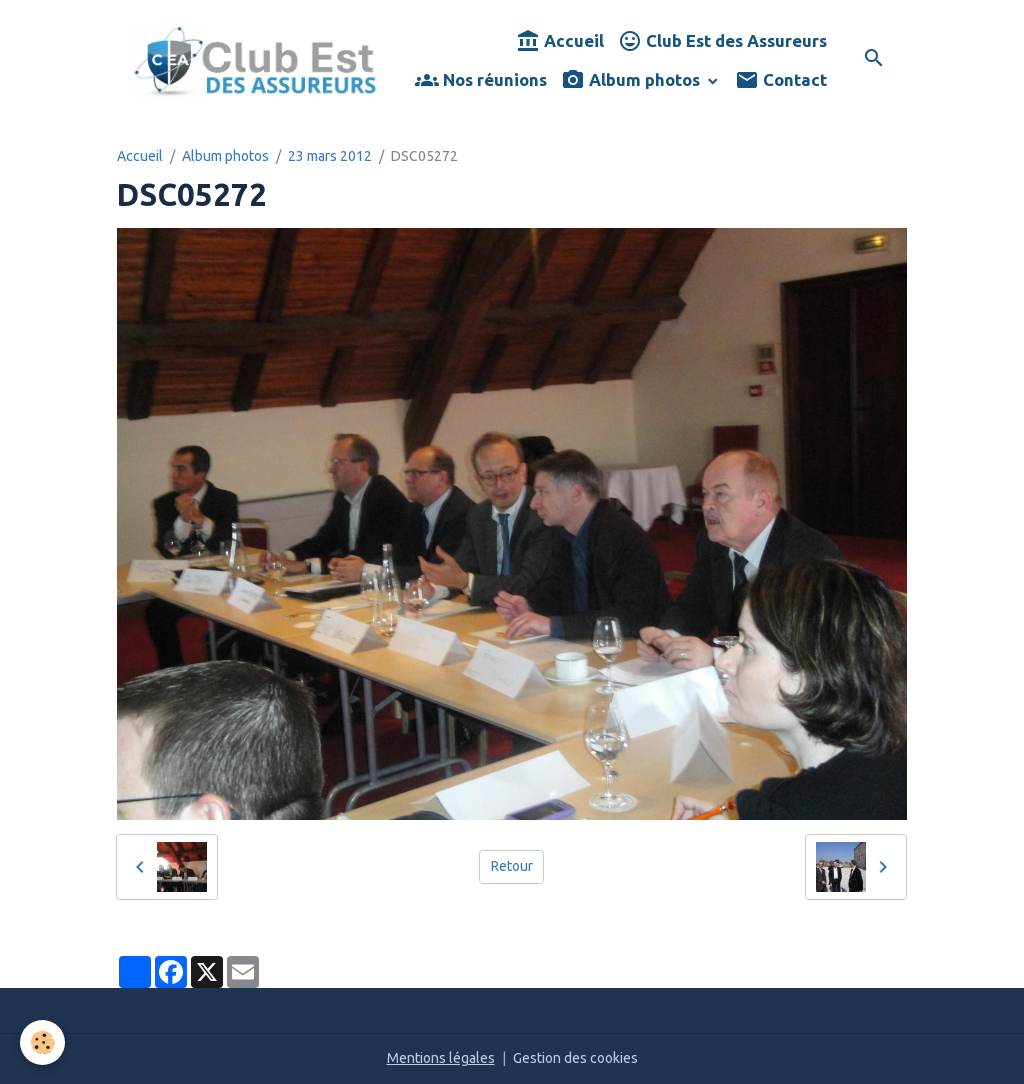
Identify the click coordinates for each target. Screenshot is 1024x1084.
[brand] (255, 60)
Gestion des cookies (575, 1058)
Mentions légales (441, 1058)
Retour (512, 866)
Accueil (560, 41)
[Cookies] (42, 1042)
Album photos (632, 80)
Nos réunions (481, 80)
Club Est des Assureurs (722, 41)
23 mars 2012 (330, 156)
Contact (781, 80)
